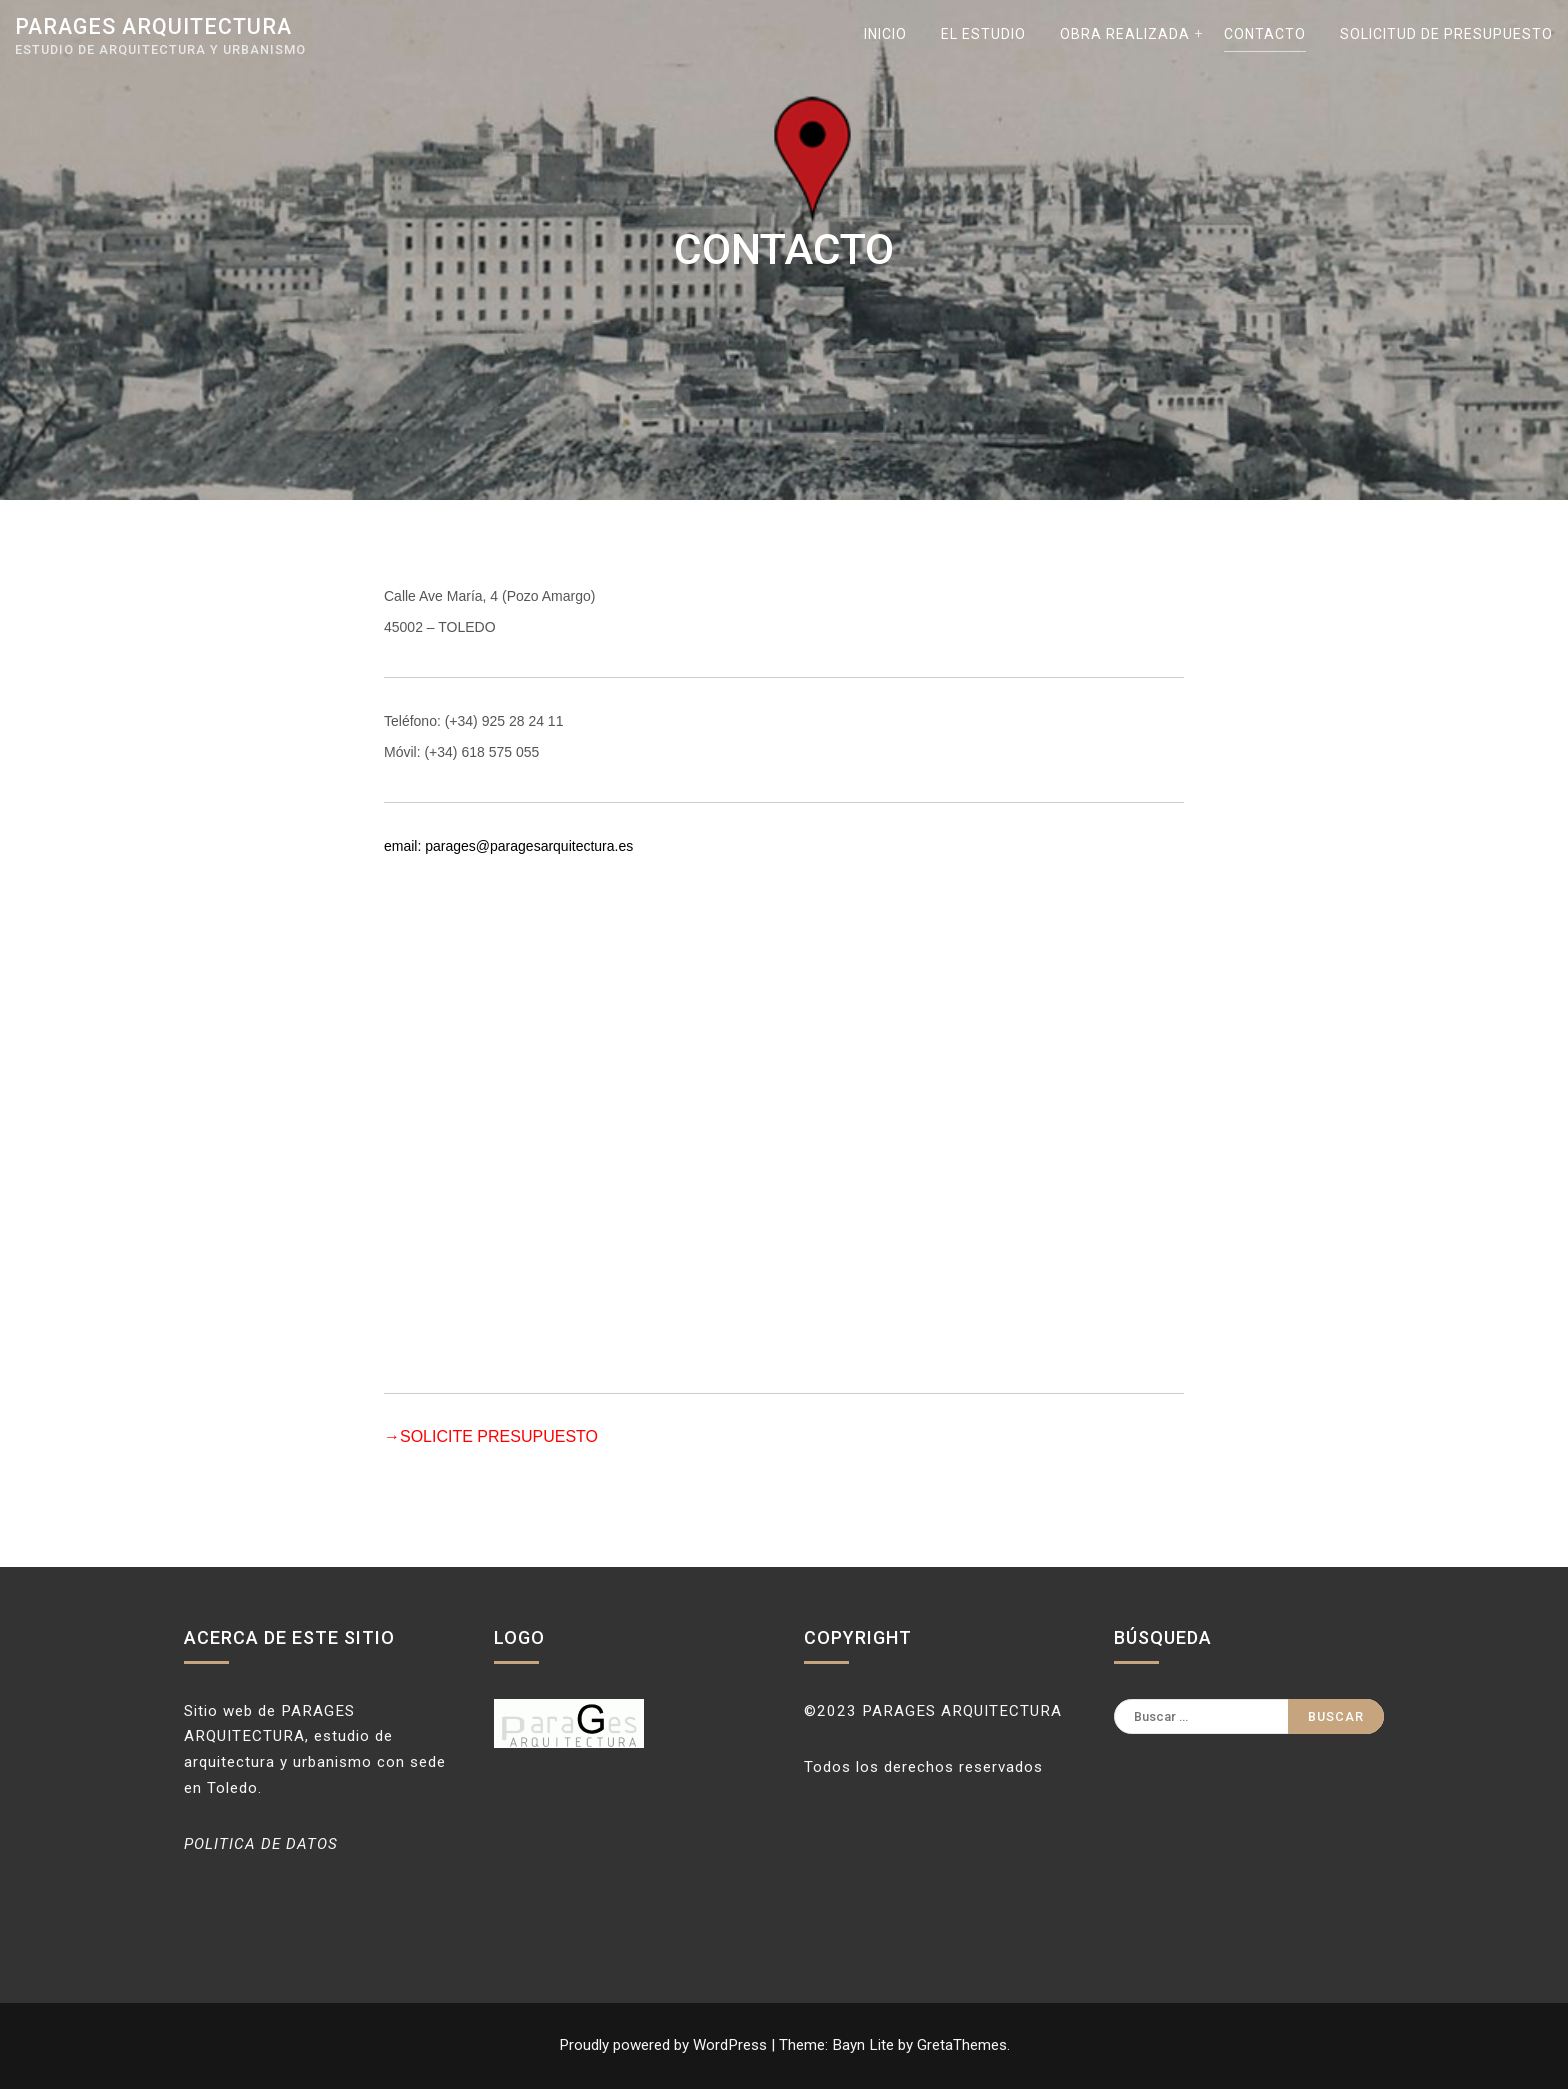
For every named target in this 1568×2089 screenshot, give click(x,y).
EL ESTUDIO (983, 34)
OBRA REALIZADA (1125, 34)
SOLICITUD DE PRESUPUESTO (1446, 34)
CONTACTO (1265, 34)
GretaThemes (962, 2045)
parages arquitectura (153, 26)
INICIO (885, 34)
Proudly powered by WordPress (665, 2045)
